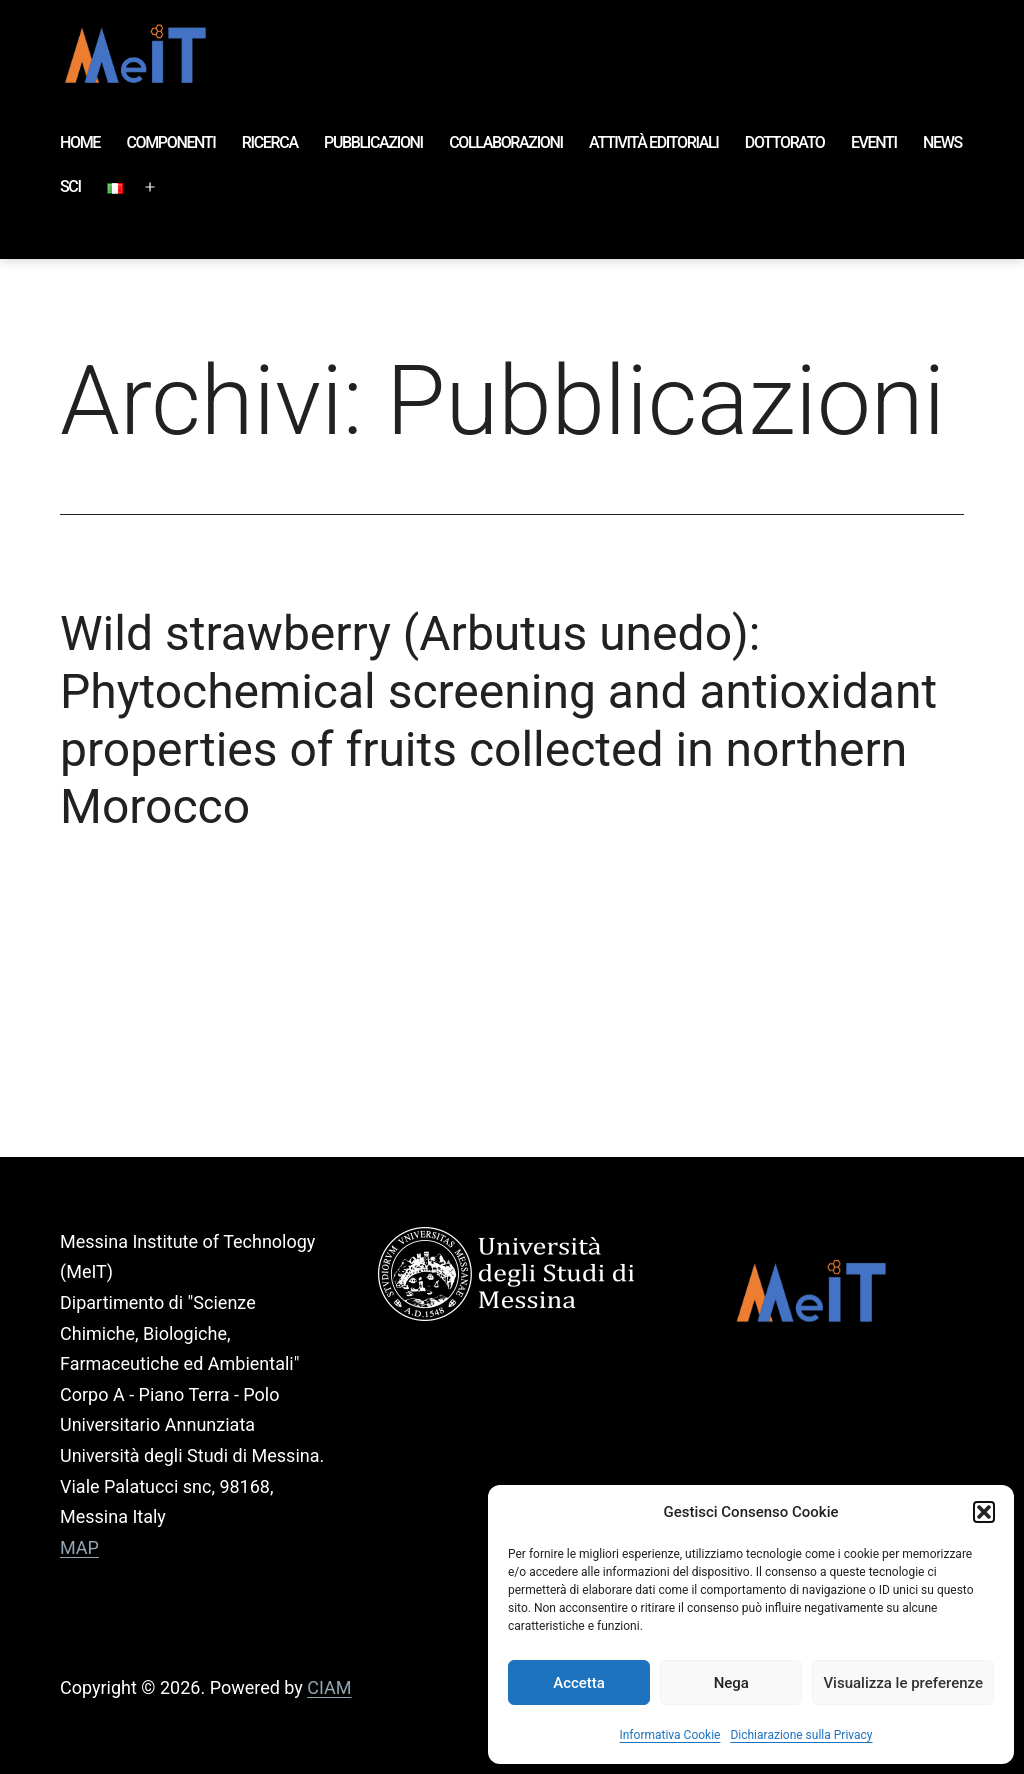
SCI (70, 186)
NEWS (942, 142)
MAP (79, 1547)
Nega (731, 1683)
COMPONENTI (170, 142)
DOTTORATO (785, 142)
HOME (80, 142)
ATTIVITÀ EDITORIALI (653, 142)
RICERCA (270, 142)
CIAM (329, 1687)
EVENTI (874, 142)
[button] (984, 1512)
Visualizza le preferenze (903, 1683)
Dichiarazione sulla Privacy (801, 1735)
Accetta (579, 1683)
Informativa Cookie (669, 1735)
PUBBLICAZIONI (373, 142)
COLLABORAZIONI (506, 142)
